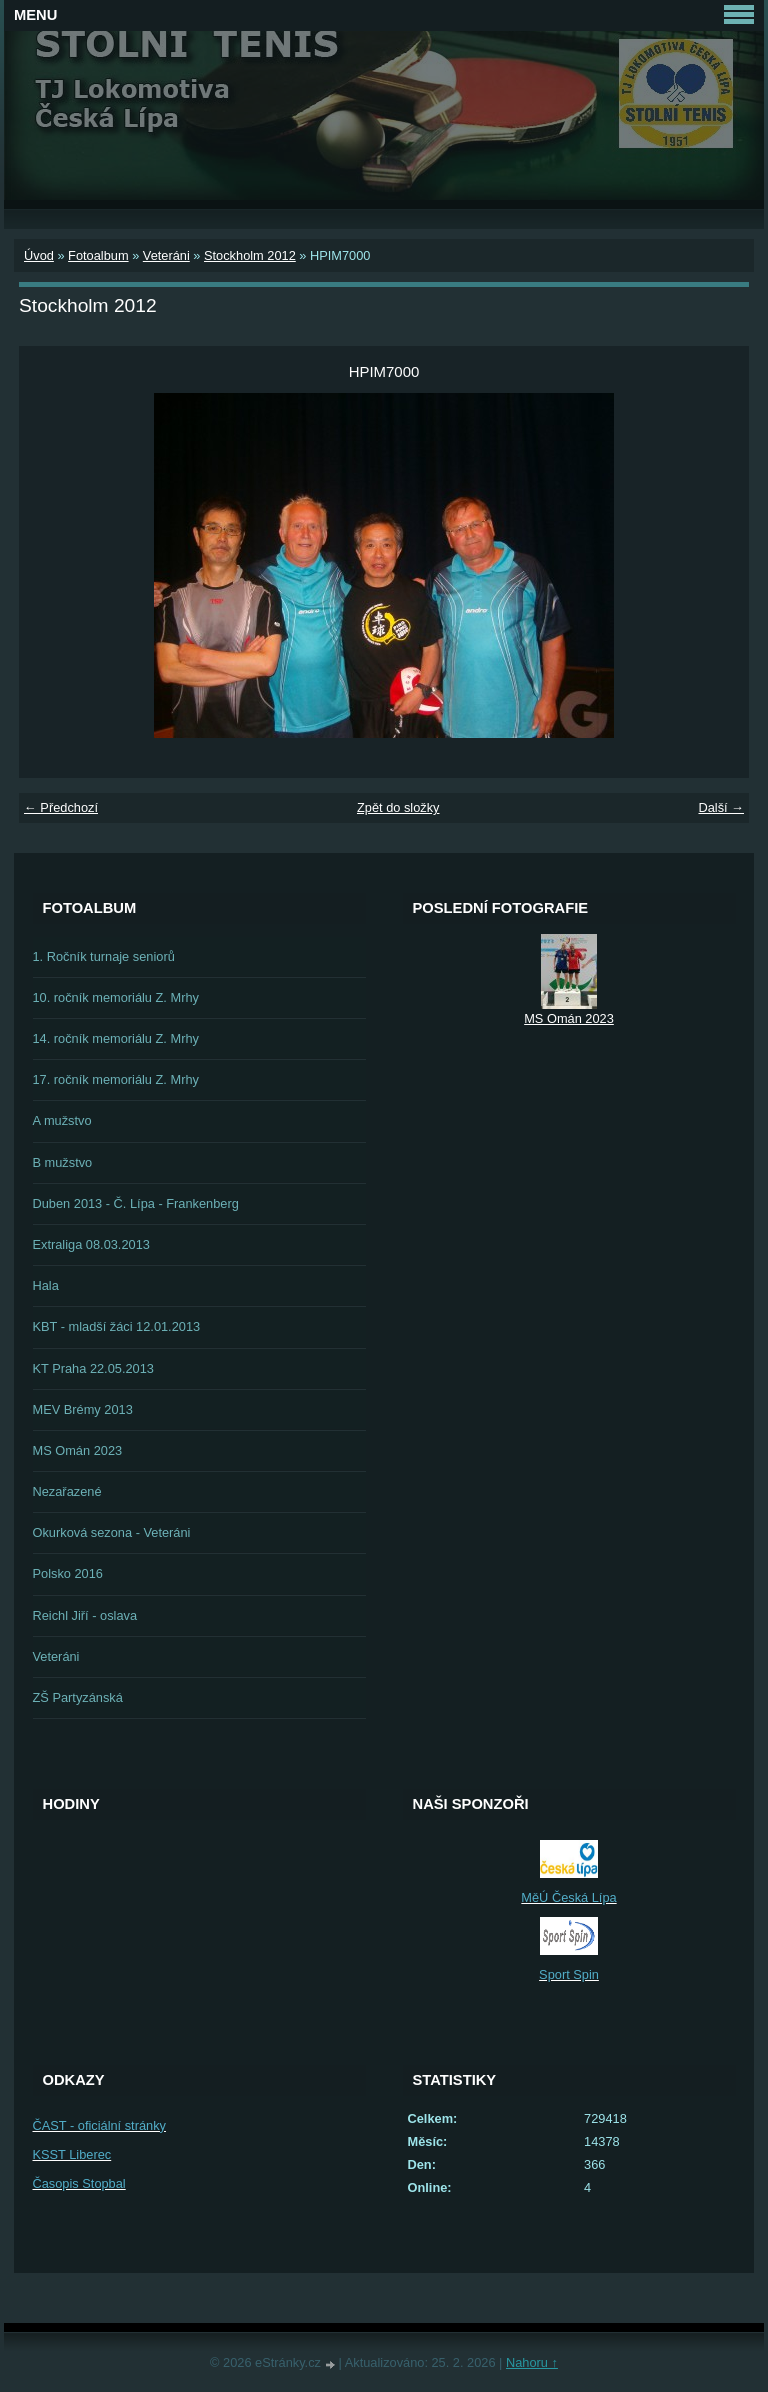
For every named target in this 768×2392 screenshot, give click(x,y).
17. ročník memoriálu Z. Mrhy (116, 1079)
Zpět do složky (398, 807)
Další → (721, 807)
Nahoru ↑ (532, 2362)
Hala (46, 1285)
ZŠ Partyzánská (78, 1697)
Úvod (39, 255)
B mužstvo (63, 1162)
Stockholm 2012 (250, 255)
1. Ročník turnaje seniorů (104, 956)
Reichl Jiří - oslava (85, 1615)
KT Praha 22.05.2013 (93, 1368)
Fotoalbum (98, 255)
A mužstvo (62, 1120)
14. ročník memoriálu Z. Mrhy (116, 1038)
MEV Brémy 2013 (83, 1409)
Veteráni (166, 255)
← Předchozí (61, 807)
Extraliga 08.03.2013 (91, 1244)
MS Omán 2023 (78, 1450)
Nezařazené (67, 1491)
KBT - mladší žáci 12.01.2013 (117, 1326)
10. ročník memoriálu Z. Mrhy (116, 997)
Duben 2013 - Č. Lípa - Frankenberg (136, 1203)
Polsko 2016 (68, 1573)
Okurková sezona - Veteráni (112, 1532)
